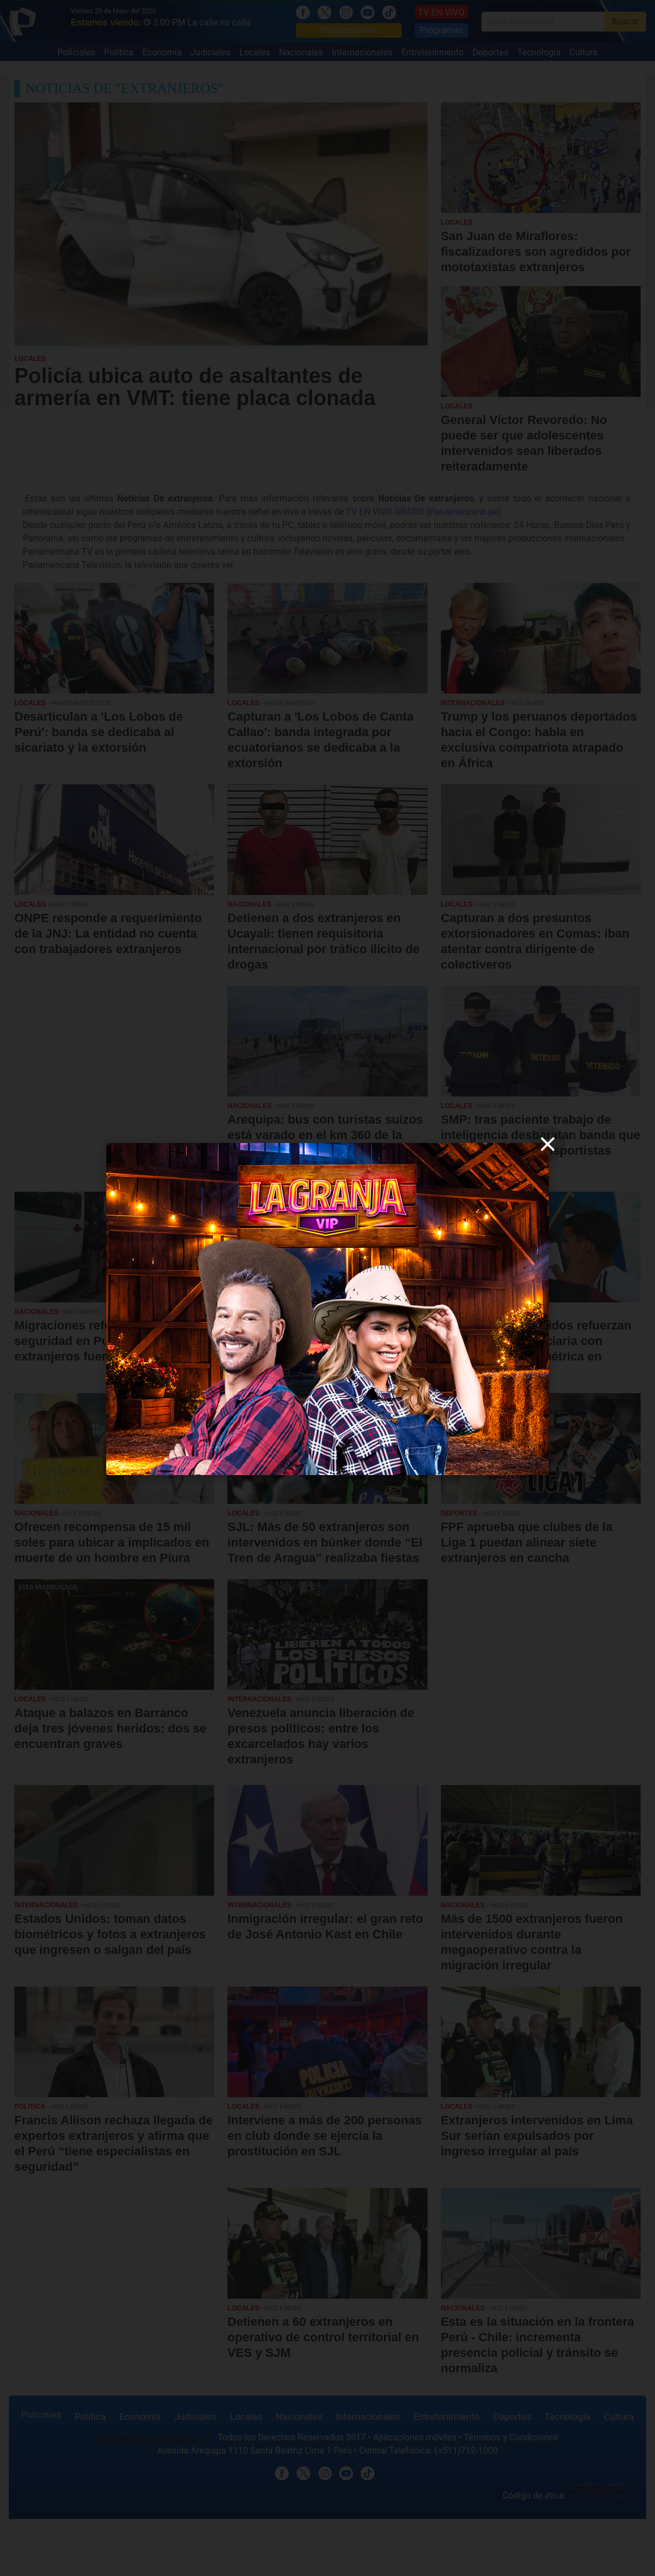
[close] (547, 1144)
